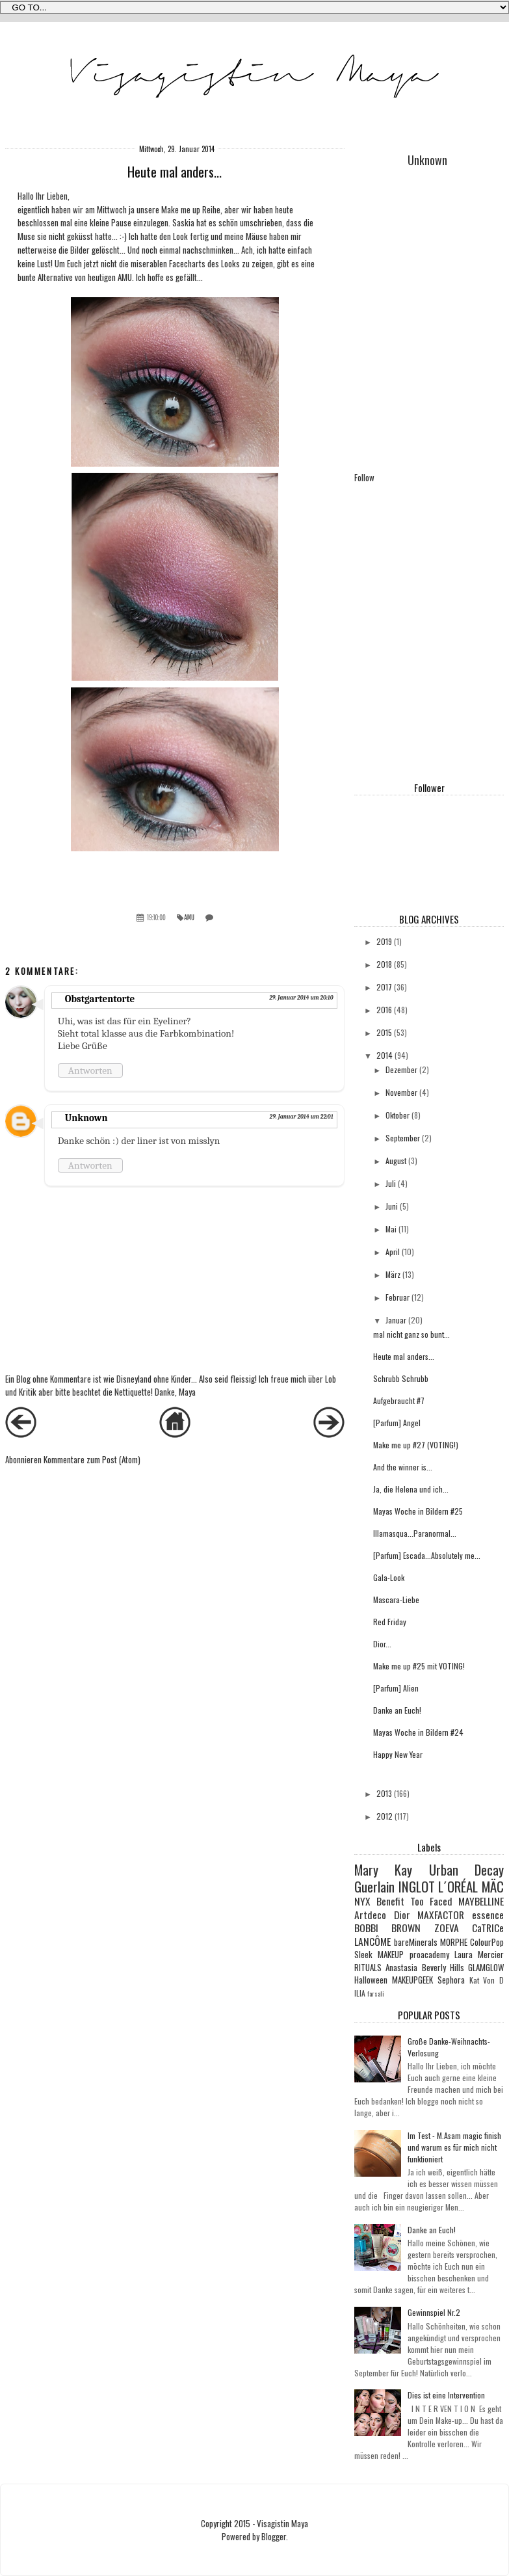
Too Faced (431, 1901)
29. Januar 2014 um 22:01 (301, 1116)
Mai (391, 1228)
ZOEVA (446, 1927)
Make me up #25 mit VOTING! (419, 1665)
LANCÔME (372, 1941)
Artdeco (370, 1914)
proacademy (429, 1954)
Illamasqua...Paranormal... (414, 1533)
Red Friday (389, 1621)
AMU (189, 917)
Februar (397, 1297)
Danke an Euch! (397, 1710)
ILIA (359, 1992)
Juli (390, 1183)
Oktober (397, 1115)
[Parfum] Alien (396, 1687)
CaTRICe (488, 1927)
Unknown (86, 1118)
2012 (384, 1816)
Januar (395, 1319)
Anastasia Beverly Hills (424, 1967)
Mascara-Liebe (396, 1599)
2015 (384, 1032)
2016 (384, 1009)
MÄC (493, 1886)
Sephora (451, 1979)
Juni (391, 1206)
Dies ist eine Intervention (446, 2394)
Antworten (90, 1070)
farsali (375, 1993)
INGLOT (416, 1886)
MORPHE (453, 1941)
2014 (384, 1055)
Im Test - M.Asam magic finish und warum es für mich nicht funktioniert (454, 2147)
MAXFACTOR (440, 1914)
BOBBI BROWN (387, 1927)
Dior (402, 1914)
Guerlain (374, 1886)
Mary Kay (383, 1869)
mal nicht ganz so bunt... (411, 1334)
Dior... (382, 1643)
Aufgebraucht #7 (398, 1400)
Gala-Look (388, 1577)
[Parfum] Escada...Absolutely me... (426, 1555)
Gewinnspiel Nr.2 (434, 2312)
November (401, 1092)
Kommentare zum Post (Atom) (92, 1459)
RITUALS (368, 1967)
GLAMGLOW (486, 1967)
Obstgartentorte (100, 999)
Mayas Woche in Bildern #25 (418, 1511)
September (402, 1137)
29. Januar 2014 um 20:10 (301, 997)
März (392, 1274)
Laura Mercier (479, 1954)
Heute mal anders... (403, 1356)
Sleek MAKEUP (379, 1954)
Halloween (370, 1979)
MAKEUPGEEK (412, 1979)
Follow (364, 477)
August (395, 1160)
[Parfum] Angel (397, 1422)
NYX (362, 1901)
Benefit (390, 1901)
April (392, 1251)
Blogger (273, 2536)
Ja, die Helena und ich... (411, 1488)
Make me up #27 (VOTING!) (415, 1444)
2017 (384, 986)
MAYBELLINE (481, 1901)
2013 (384, 1793)
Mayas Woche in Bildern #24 (418, 1732)
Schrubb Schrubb (400, 1378)
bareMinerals (415, 1941)
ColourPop (487, 1941)
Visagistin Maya (282, 2523)
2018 (384, 964)
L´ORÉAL (458, 1886)
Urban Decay (466, 1869)
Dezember (401, 1069)
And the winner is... (402, 1466)
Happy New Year (398, 1754)
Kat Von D (486, 1979)
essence (488, 1914)
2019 (384, 941)
